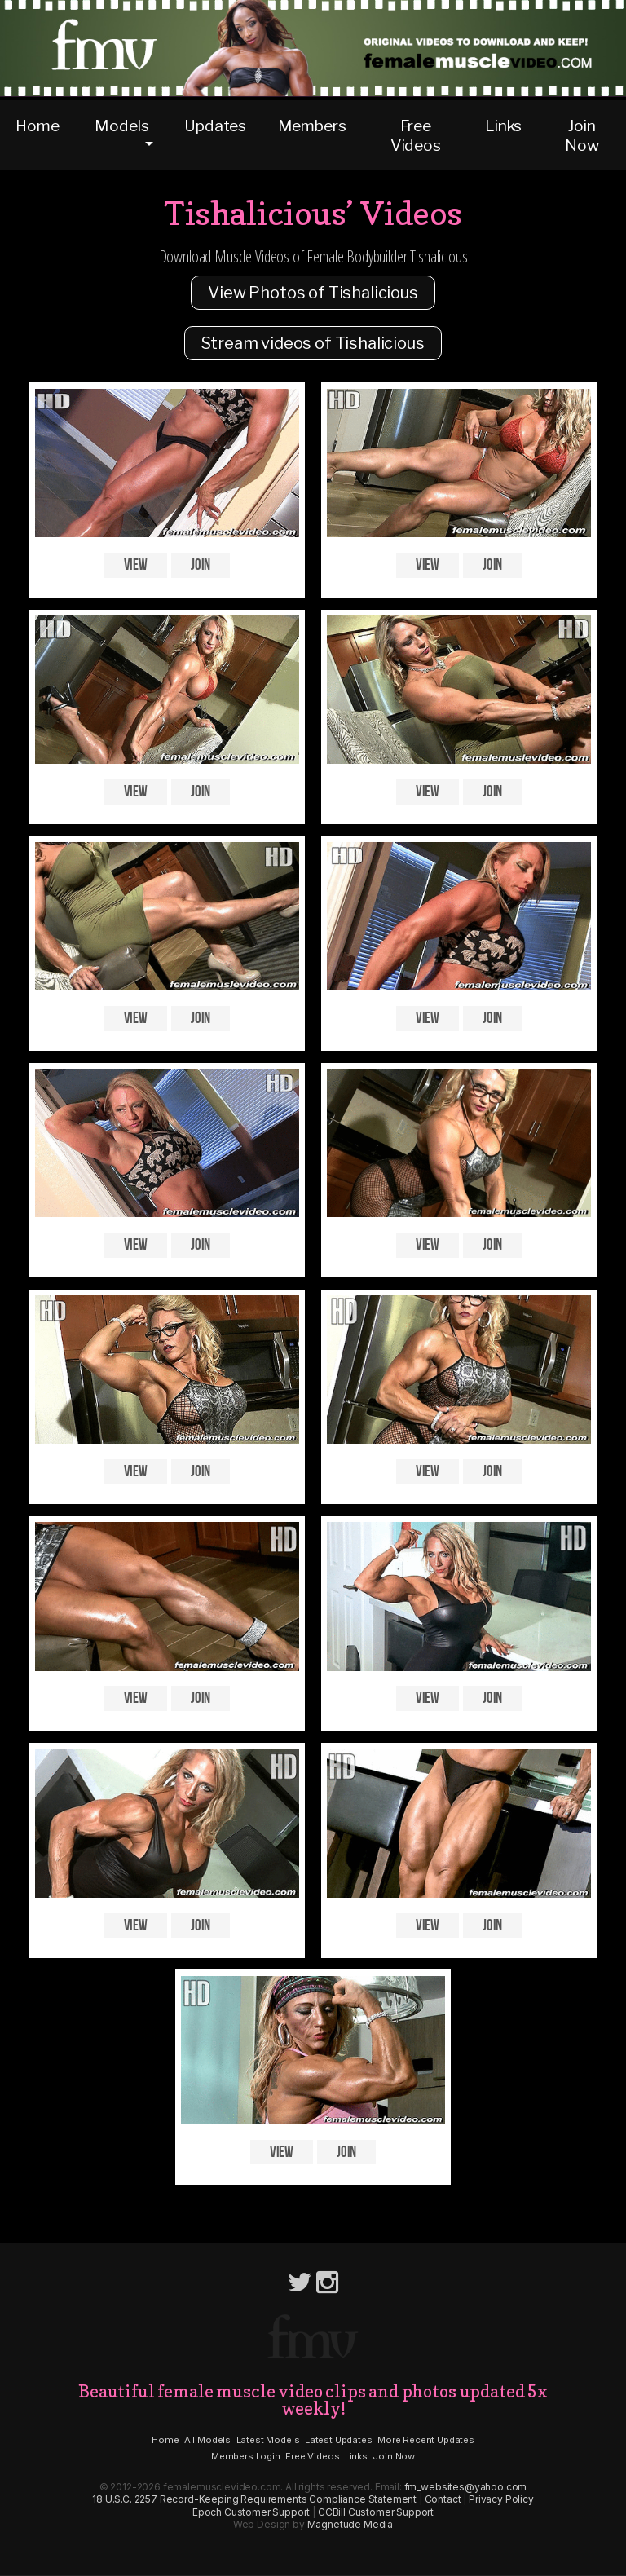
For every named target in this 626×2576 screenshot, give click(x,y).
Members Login (245, 2456)
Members (312, 125)
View (136, 565)
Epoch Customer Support (251, 2512)
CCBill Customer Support (376, 2512)
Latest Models (268, 2440)
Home (37, 125)
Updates (215, 125)
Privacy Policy (501, 2499)
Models (121, 125)
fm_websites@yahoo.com (465, 2487)
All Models (207, 2440)
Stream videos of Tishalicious (312, 343)
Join (200, 565)
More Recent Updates (425, 2440)
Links (503, 125)
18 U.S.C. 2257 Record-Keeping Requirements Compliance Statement (254, 2499)
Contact (443, 2499)
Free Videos (415, 135)
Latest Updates (339, 2440)
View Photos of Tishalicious (313, 292)
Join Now (582, 135)
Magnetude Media (350, 2524)
